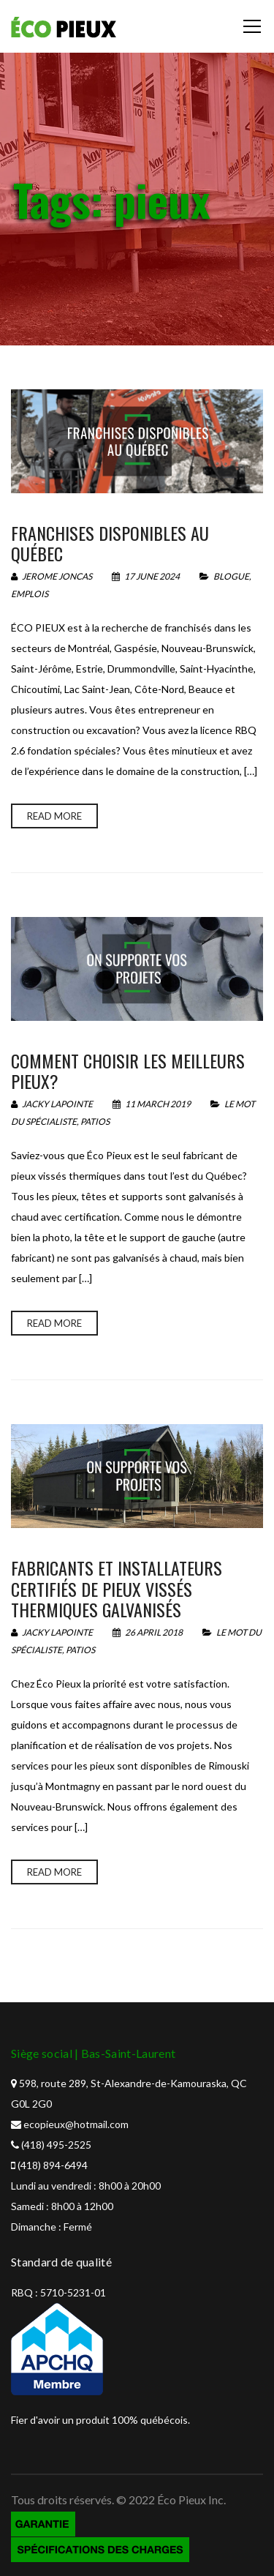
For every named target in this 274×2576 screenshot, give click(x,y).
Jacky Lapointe (52, 1103)
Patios (95, 1121)
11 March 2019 (152, 1103)
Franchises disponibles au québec (110, 543)
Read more (54, 816)
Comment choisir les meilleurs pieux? (128, 1071)
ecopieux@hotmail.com (76, 2124)
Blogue (231, 576)
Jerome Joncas (51, 576)
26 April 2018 (148, 1632)
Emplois (29, 593)
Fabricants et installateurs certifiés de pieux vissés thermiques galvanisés (116, 1588)
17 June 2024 (146, 576)
